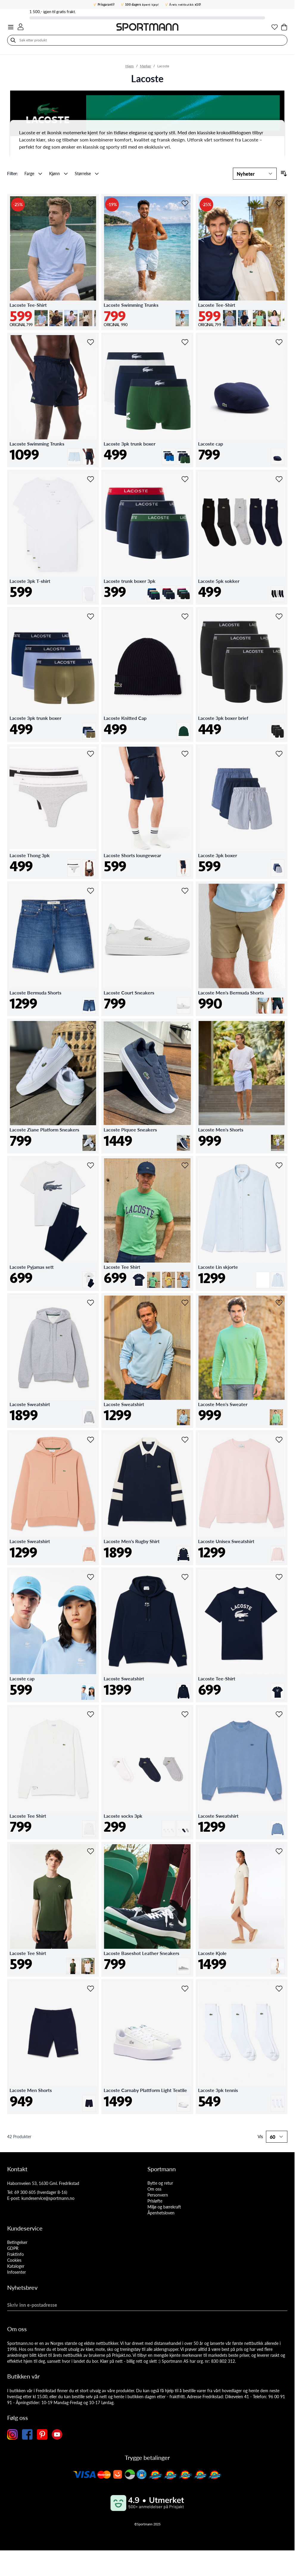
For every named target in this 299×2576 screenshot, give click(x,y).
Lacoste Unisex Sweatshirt (226, 1541)
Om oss (154, 2188)
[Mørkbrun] (56, 312)
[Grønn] (168, 588)
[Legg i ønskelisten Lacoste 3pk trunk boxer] (185, 342)
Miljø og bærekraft (164, 2206)
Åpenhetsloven (161, 2212)
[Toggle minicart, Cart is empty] (284, 27)
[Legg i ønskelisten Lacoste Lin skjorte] (279, 1165)
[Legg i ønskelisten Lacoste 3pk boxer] (279, 753)
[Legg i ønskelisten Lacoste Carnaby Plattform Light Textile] (185, 1988)
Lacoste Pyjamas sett (32, 1267)
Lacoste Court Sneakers (129, 992)
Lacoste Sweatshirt (30, 1404)
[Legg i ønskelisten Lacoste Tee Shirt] (185, 1165)
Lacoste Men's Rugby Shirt (132, 1541)
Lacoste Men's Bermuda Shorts (231, 992)
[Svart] (183, 588)
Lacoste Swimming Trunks (131, 305)
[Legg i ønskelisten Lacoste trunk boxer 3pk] (185, 479)
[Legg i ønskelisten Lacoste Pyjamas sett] (90, 1165)
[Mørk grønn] (183, 451)
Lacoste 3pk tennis (218, 2090)
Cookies (14, 2260)
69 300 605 (25, 2192)
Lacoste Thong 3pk (30, 855)
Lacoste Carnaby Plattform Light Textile (145, 2090)
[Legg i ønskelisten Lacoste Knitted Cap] (185, 616)
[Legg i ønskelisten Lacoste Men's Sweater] (279, 1302)
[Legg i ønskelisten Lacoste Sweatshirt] (90, 1302)
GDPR (12, 2248)
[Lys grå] (229, 312)
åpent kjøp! (142, 4)
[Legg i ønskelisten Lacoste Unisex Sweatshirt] (279, 1439)
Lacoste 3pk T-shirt (30, 581)
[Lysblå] (41, 312)
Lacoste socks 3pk (123, 1816)
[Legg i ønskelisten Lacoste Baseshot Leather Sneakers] (185, 1851)
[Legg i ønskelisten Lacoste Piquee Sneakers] (185, 1028)
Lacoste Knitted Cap (125, 718)
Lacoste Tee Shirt (122, 1267)
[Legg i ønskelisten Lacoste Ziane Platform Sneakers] (90, 1028)
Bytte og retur (160, 2183)
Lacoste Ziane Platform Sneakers (44, 1129)
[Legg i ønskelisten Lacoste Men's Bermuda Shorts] (279, 890)
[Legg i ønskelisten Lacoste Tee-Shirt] (90, 203)
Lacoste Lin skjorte (218, 1267)
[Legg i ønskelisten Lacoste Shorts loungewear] (185, 753)
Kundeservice (25, 2228)
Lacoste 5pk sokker (218, 581)
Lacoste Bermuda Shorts (35, 992)
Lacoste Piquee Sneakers (130, 1129)
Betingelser (17, 2242)
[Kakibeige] (262, 999)
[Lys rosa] (70, 312)
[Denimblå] (89, 999)
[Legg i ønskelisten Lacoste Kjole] (279, 1851)
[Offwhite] (277, 1960)
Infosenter (16, 2272)
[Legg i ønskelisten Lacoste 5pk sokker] (279, 479)
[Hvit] (89, 588)
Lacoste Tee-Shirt (28, 305)
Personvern (157, 2194)
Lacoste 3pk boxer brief (223, 718)
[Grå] (89, 1411)
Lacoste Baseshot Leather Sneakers (141, 1953)
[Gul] (168, 1274)
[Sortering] (255, 174)
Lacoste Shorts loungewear (132, 855)
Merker (145, 66)
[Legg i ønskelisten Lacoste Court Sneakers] (185, 890)
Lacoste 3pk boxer (217, 855)
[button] (14, 174)
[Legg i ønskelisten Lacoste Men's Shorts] (279, 1028)
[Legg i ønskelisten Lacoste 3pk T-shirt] (90, 479)
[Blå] (168, 451)
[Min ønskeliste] (274, 27)
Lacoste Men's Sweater (222, 1404)
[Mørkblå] (153, 588)
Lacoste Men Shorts (31, 2090)
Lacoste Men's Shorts (220, 1129)
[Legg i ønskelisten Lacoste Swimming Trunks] (185, 203)
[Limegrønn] (259, 312)
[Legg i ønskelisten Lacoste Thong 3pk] (90, 753)
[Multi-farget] (277, 588)
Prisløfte (154, 2200)
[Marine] (244, 312)
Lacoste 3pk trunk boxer (129, 443)
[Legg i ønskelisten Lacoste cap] (279, 342)
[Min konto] (20, 27)
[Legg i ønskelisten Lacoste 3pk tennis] (279, 1988)
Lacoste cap (210, 443)
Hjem (129, 66)
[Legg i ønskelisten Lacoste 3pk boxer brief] (279, 616)
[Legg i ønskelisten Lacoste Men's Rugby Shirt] (185, 1439)
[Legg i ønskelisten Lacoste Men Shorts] (90, 1988)
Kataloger (15, 2266)
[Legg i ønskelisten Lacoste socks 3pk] (185, 1714)
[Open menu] (10, 27)
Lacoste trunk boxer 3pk (129, 581)
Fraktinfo (15, 2254)
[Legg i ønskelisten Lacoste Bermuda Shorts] (90, 890)
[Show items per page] (276, 2137)
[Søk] (13, 40)
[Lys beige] (85, 312)
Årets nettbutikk (185, 4)
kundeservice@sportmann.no (47, 2198)
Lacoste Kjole (212, 1953)
